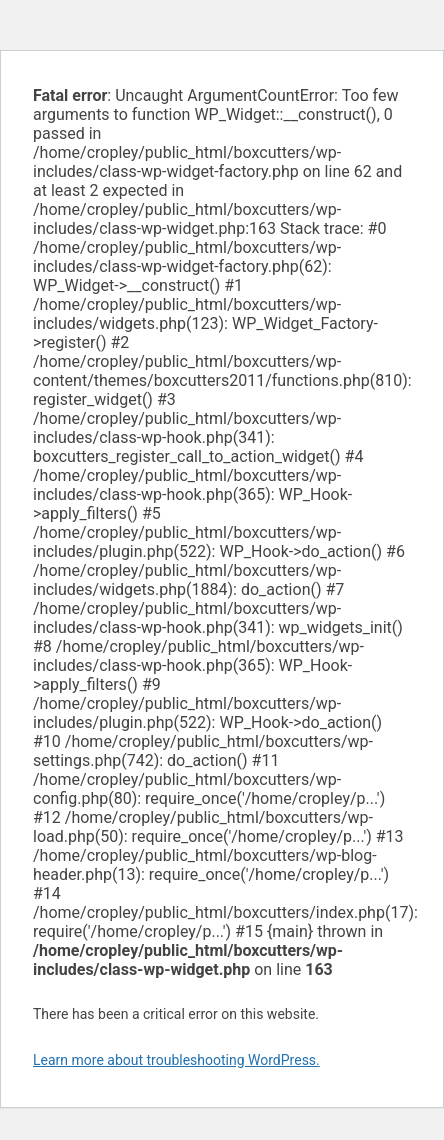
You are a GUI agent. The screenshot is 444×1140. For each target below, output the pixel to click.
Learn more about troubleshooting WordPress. (176, 1060)
